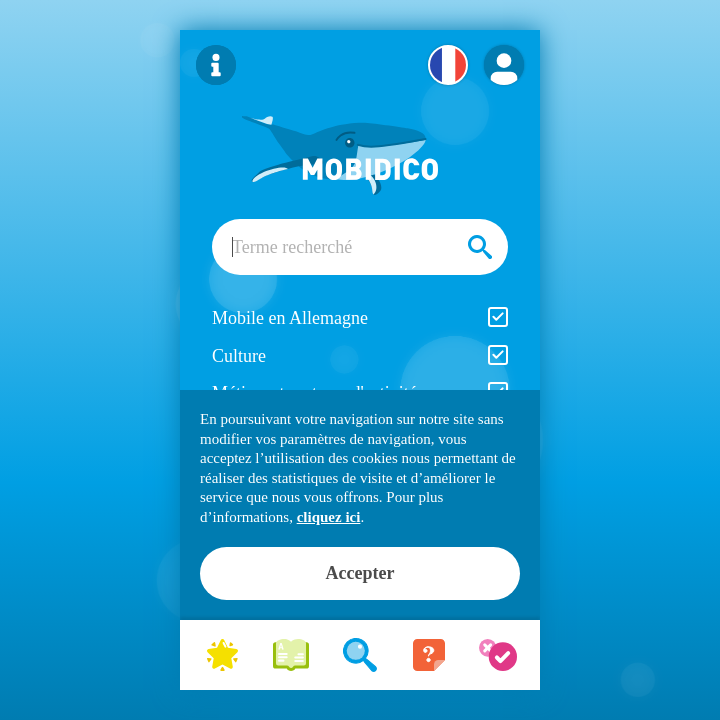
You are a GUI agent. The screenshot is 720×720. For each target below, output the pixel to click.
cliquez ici (329, 517)
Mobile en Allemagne (360, 317)
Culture (360, 355)
